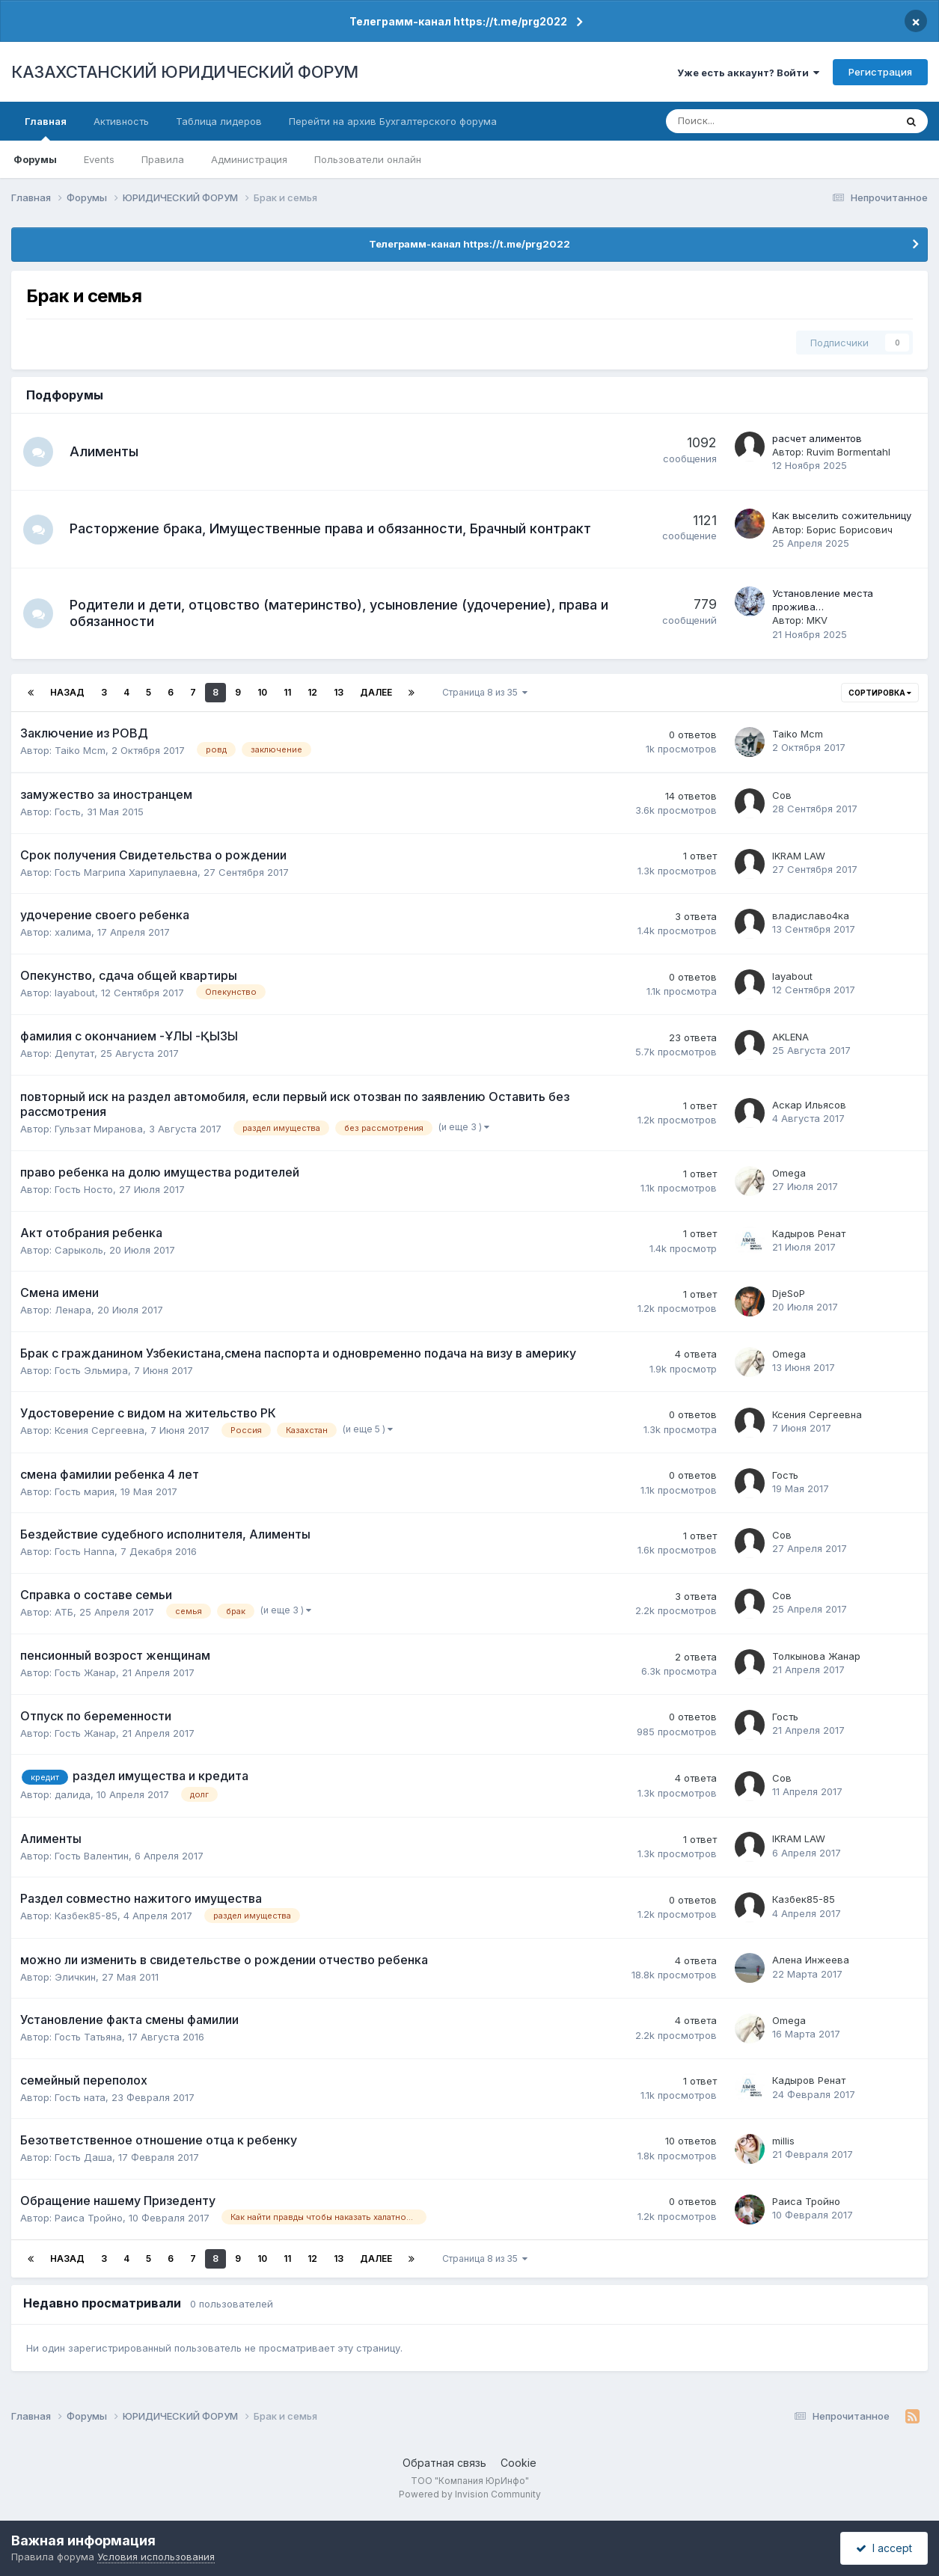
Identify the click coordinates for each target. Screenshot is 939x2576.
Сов (782, 795)
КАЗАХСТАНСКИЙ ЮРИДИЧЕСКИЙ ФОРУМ (184, 72)
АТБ (64, 1612)
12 (312, 692)
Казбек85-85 (86, 1916)
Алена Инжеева (810, 1960)
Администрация (249, 159)
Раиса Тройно (89, 2218)
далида (73, 1794)
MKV (817, 620)
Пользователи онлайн (367, 159)
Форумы (35, 159)
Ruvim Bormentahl (848, 452)
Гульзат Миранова (99, 1129)
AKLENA (790, 1037)
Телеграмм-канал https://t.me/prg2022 (458, 21)
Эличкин (75, 1977)
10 (262, 692)
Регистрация (880, 72)
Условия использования (156, 2557)
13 (338, 692)
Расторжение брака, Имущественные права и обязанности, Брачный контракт (330, 528)
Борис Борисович (850, 530)
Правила (162, 159)
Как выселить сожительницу (841, 515)
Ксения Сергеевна (99, 1430)
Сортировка (879, 692)
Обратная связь (444, 2462)
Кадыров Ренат (808, 1233)
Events (99, 159)
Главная (46, 128)
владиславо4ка (810, 915)
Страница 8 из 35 (484, 692)
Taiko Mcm (80, 750)
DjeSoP (788, 1293)
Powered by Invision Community (470, 2494)
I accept (884, 2548)
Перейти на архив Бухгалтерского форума (393, 121)
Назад (67, 692)
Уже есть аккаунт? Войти (748, 73)
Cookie (518, 2462)
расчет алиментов (817, 438)
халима (73, 932)
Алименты (104, 451)
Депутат (74, 1053)
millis (783, 2141)
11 (287, 692)
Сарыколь (79, 1250)
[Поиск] (731, 121)
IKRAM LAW (798, 856)
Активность (121, 121)
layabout (75, 993)
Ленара (73, 1310)
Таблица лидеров (219, 121)
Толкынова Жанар (816, 1656)
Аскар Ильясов (809, 1105)
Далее (376, 692)
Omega (789, 1173)
